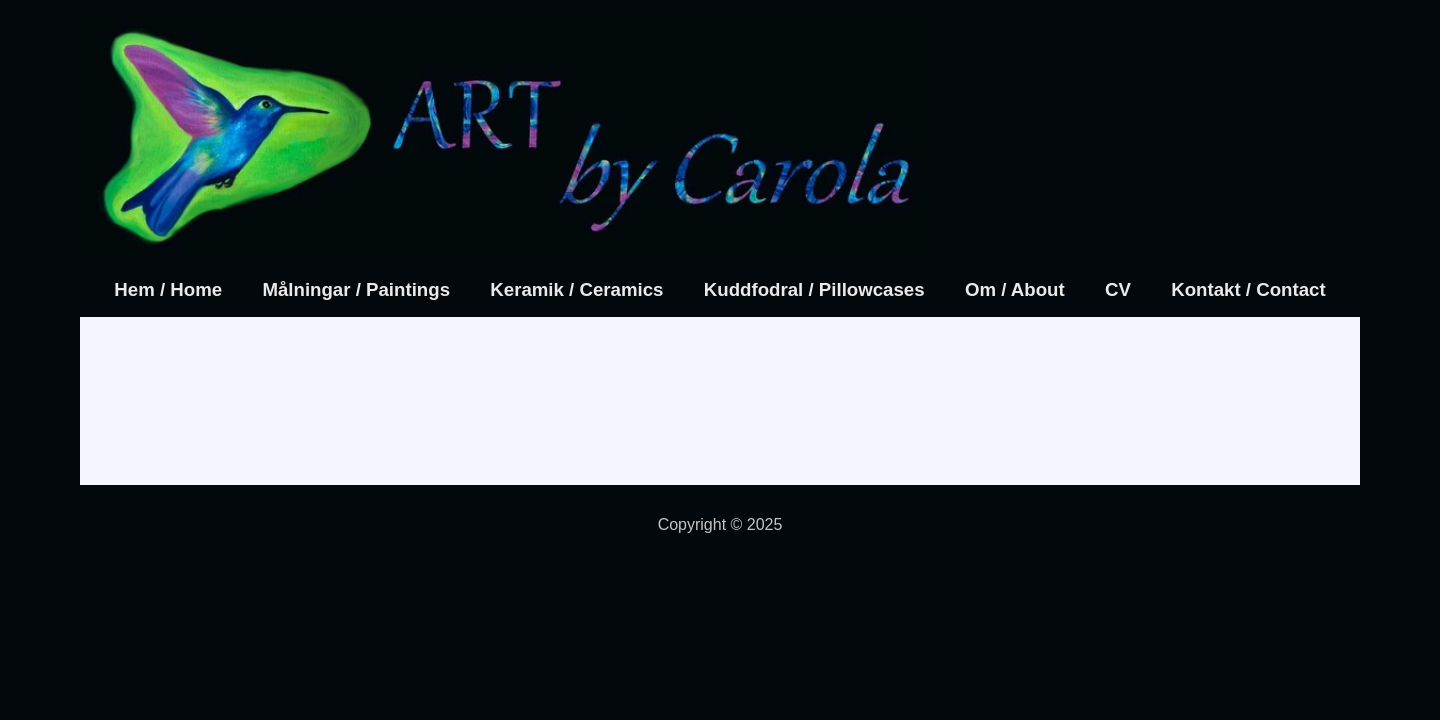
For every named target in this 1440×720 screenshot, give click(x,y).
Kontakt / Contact (1248, 289)
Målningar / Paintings (356, 289)
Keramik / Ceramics (576, 289)
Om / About (1015, 289)
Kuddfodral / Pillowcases (814, 289)
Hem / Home (168, 289)
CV (1118, 289)
